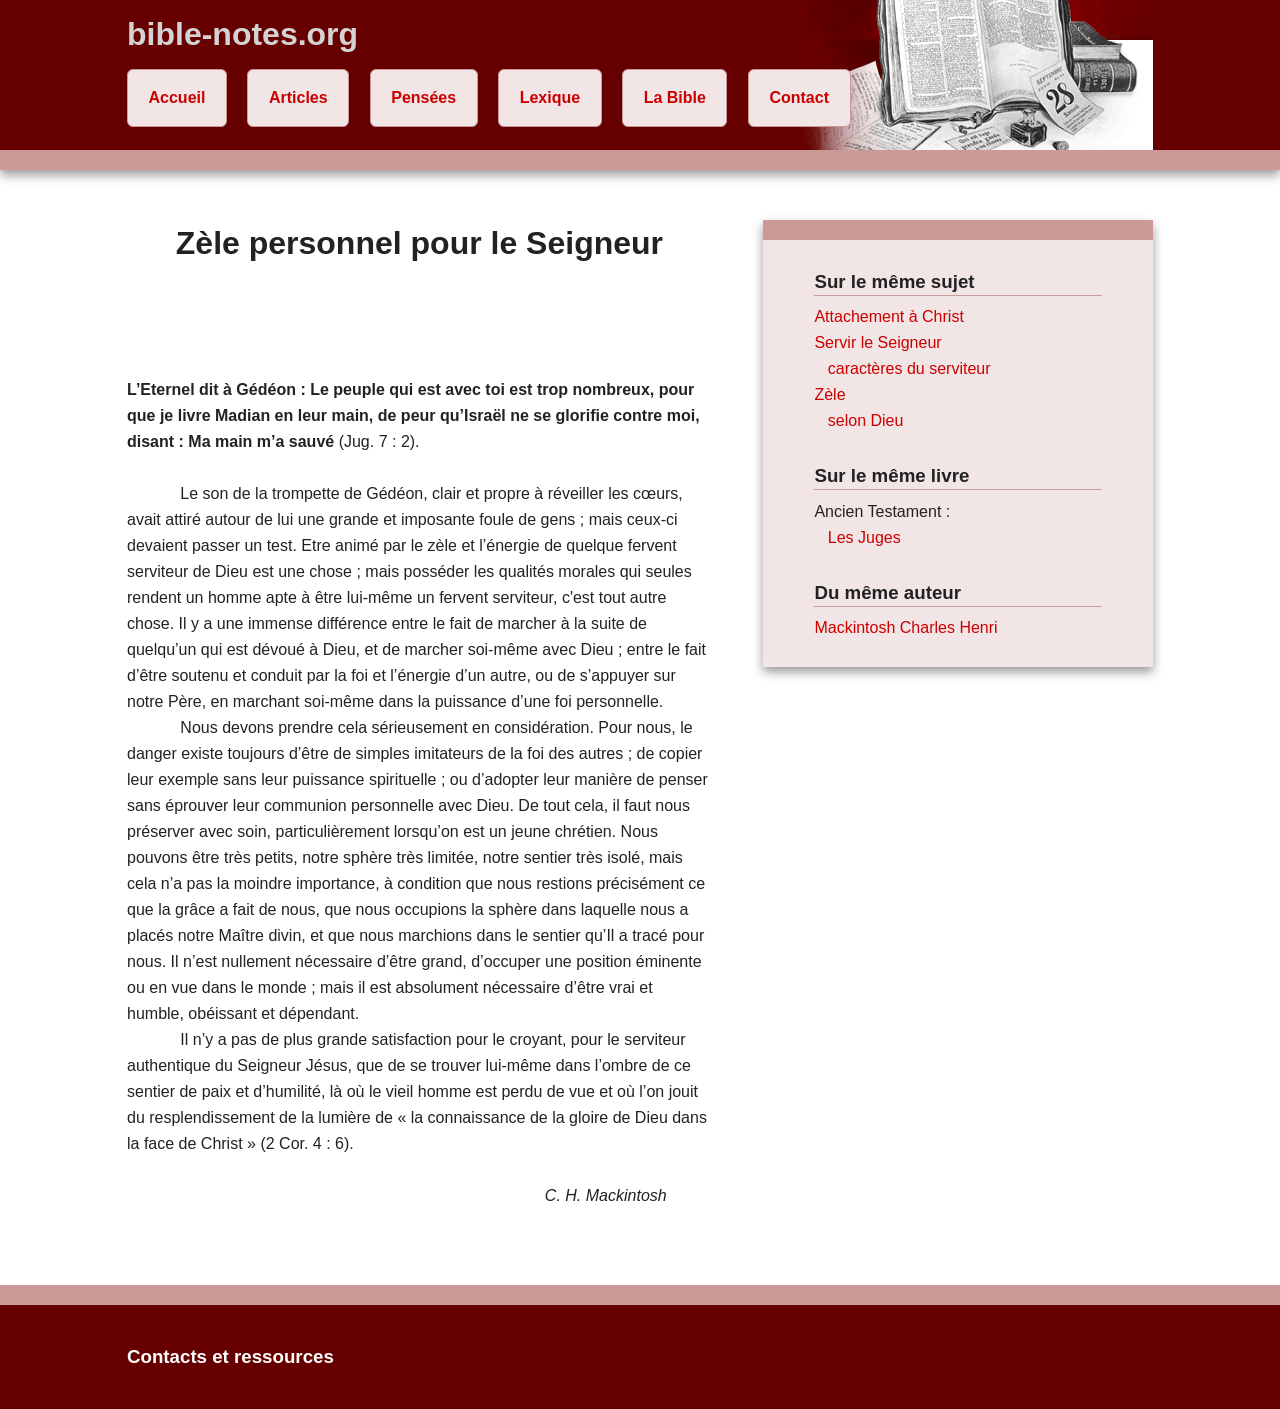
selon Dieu (866, 420)
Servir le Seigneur (877, 342)
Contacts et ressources (230, 1356)
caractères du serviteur (909, 368)
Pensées (423, 97)
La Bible (675, 97)
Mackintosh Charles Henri (905, 627)
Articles (298, 97)
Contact (799, 97)
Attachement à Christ (888, 316)
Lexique (550, 97)
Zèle (829, 394)
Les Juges (864, 537)
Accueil (177, 97)
